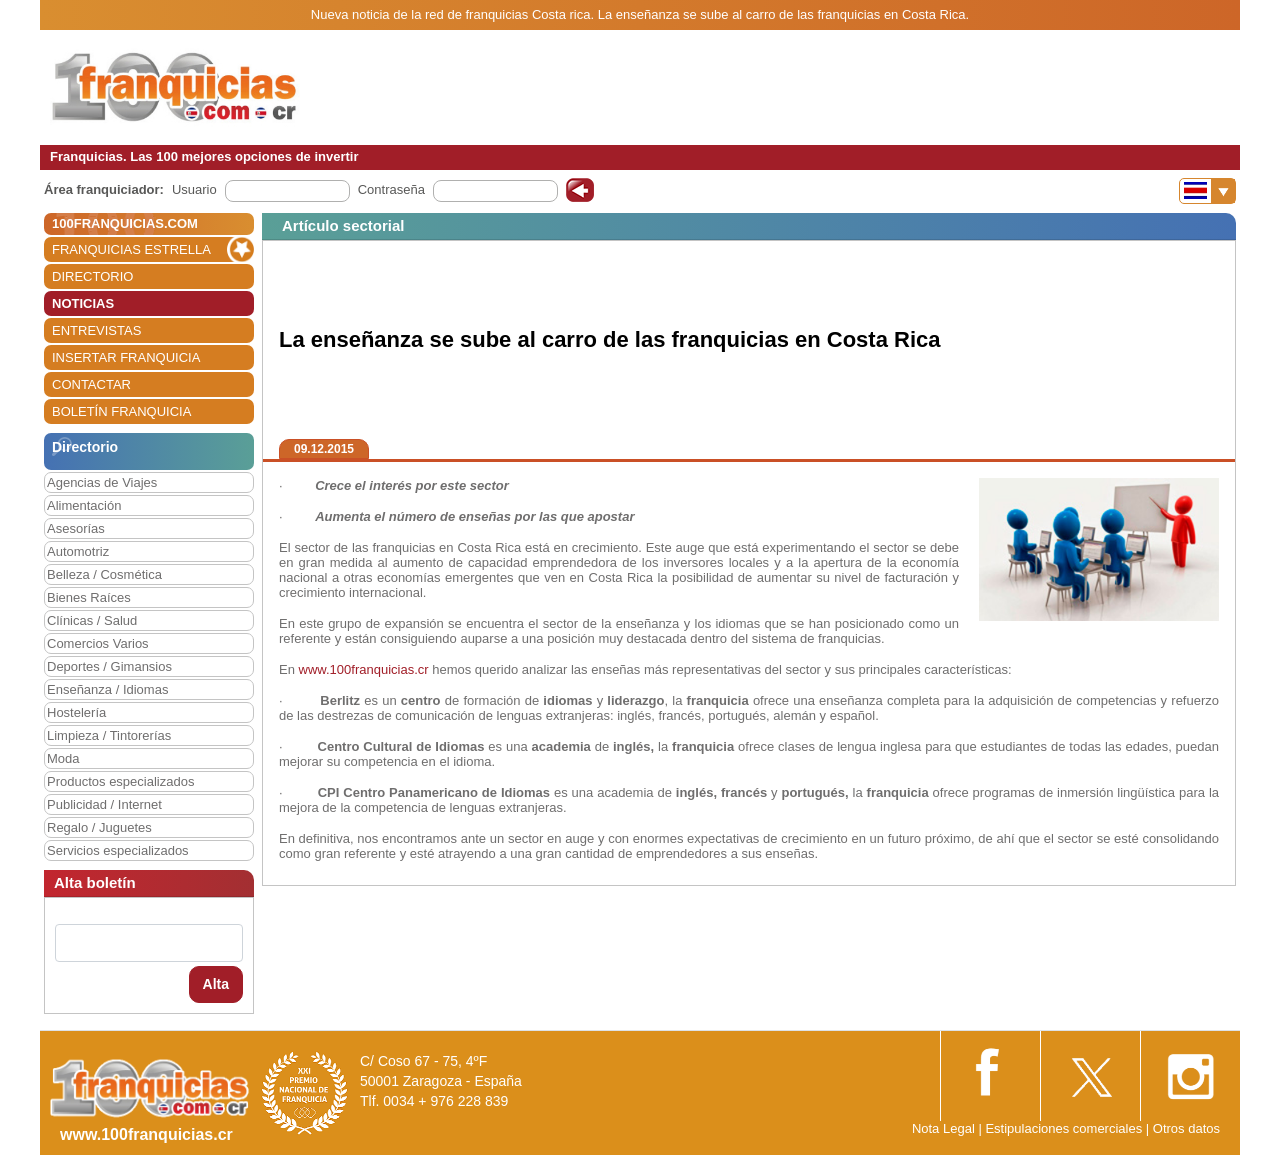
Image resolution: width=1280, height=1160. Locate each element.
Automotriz (78, 551)
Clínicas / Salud (92, 620)
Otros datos (1186, 1128)
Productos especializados (120, 781)
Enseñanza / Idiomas (107, 689)
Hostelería (76, 712)
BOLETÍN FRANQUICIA (121, 411)
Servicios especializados (118, 850)
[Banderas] (1207, 191)
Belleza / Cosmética (104, 574)
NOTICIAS (83, 303)
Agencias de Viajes (102, 482)
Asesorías (76, 528)
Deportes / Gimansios (109, 666)
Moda (63, 758)
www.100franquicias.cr (364, 669)
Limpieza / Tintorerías (109, 735)
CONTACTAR (91, 384)
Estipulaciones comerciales (1065, 1128)
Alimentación (84, 505)
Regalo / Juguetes (99, 827)
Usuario (194, 189)
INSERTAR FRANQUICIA (126, 357)
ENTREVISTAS (96, 330)
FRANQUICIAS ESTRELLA (131, 249)
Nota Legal (943, 1128)
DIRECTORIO (92, 276)
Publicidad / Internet (104, 804)
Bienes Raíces (89, 597)
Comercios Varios (98, 643)
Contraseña (391, 189)
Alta (216, 984)
